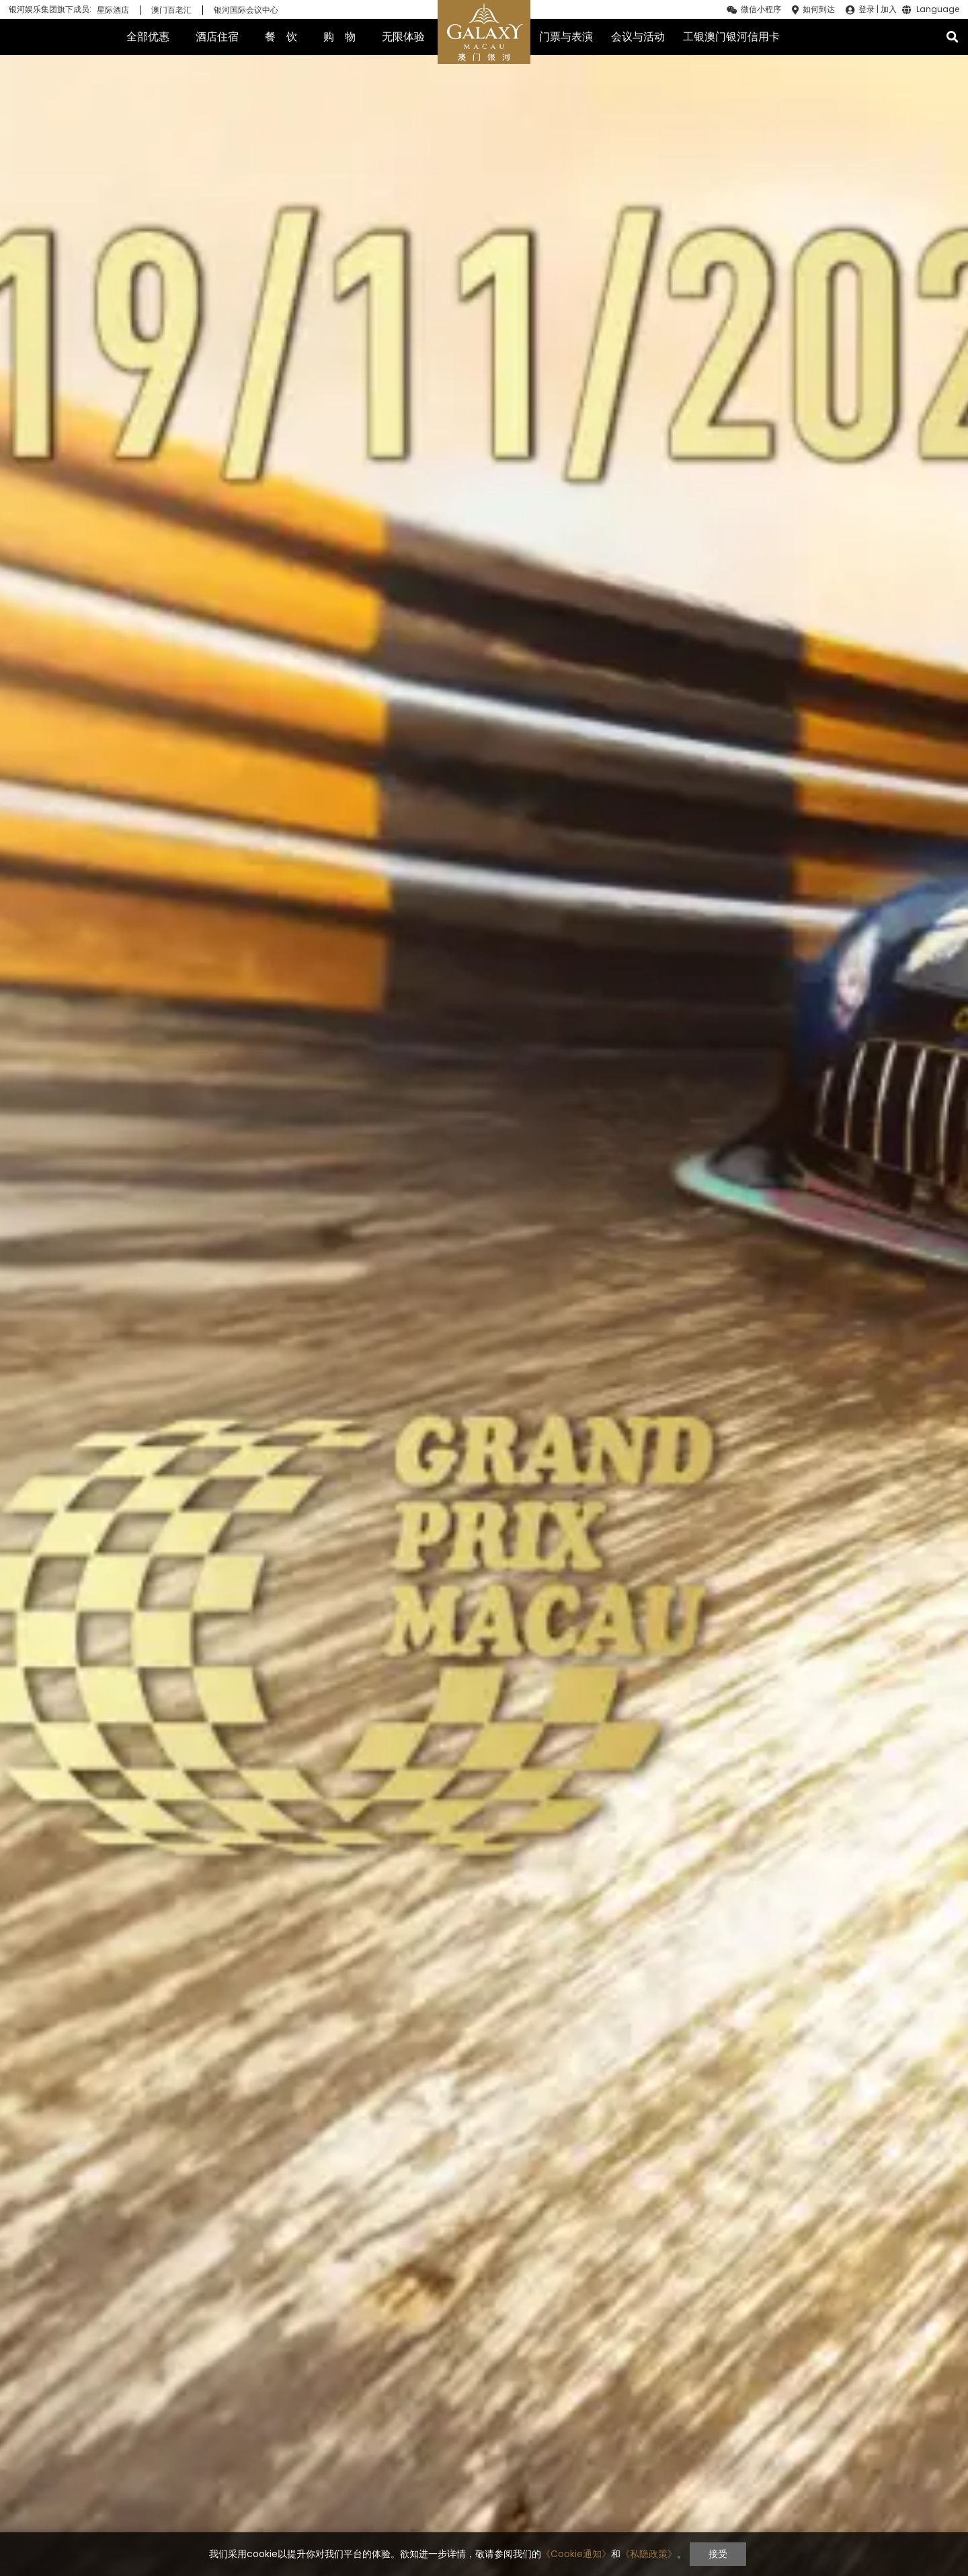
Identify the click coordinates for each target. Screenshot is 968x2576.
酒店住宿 (217, 36)
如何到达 (819, 9)
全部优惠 (147, 36)
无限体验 (403, 36)
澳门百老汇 (171, 10)
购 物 (339, 36)
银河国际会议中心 (246, 10)
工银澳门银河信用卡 (731, 36)
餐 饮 (281, 36)
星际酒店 (113, 10)
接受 (718, 2554)
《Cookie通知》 (576, 2554)
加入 (889, 9)
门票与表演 (566, 36)
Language (937, 10)
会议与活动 (638, 36)
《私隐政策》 (648, 2554)
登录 (866, 9)
